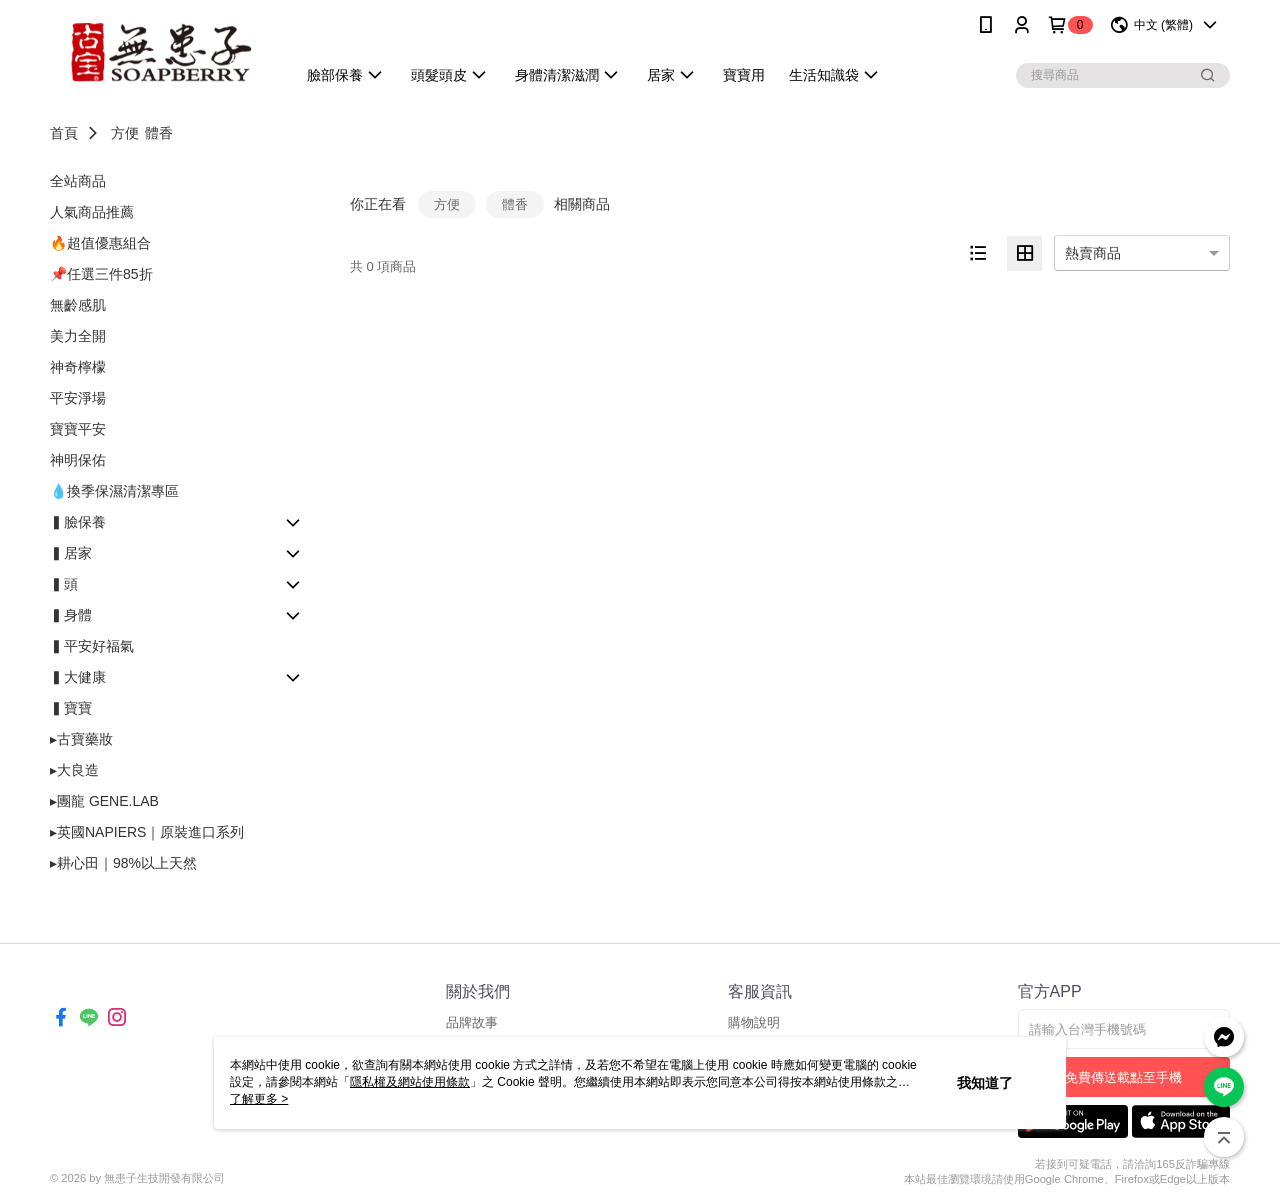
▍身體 (71, 615)
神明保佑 (78, 460)
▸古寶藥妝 (81, 739)
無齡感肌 (78, 305)
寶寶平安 (78, 429)
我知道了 (985, 1083)
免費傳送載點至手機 (1123, 1077)
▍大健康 (78, 677)
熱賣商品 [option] (1093, 253)
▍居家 (71, 553)
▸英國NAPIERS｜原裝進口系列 (147, 832)
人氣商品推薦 (92, 212)
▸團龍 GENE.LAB (104, 801)
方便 (125, 133)
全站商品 (78, 181)
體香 (159, 133)
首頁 (64, 133)
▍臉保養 (78, 522)
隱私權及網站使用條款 (410, 1082)
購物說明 (754, 1022)
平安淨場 (78, 398)
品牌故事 (472, 1022)
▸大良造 (74, 770)
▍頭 (64, 584)
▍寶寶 (71, 708)
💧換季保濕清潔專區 (114, 491)
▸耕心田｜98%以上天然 (123, 863)
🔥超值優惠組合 (100, 243)
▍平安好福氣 (92, 646)
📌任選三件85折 (101, 274)
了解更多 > (259, 1099)
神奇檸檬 (78, 367)
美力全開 (78, 336)
